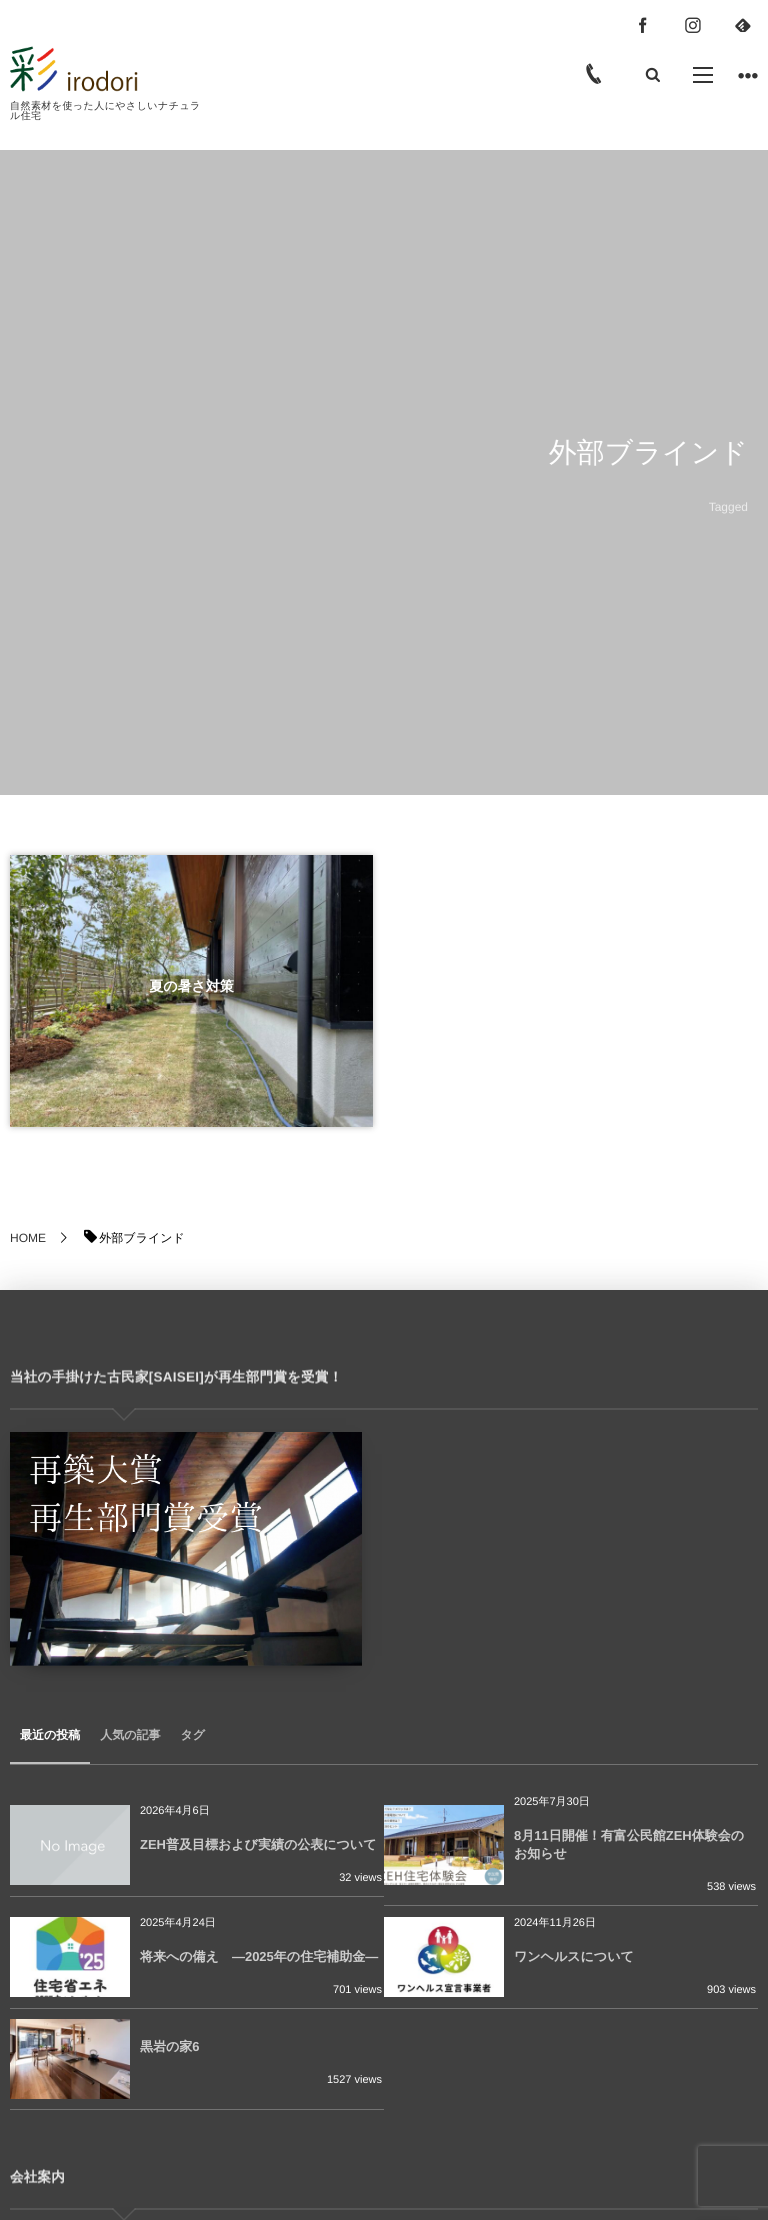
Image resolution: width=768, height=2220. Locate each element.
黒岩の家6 (170, 2046)
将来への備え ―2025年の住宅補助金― (259, 1956)
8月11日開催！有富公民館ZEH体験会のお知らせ (629, 1844)
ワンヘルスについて (574, 1956)
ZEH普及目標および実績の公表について (258, 1844)
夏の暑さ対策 (191, 986)
